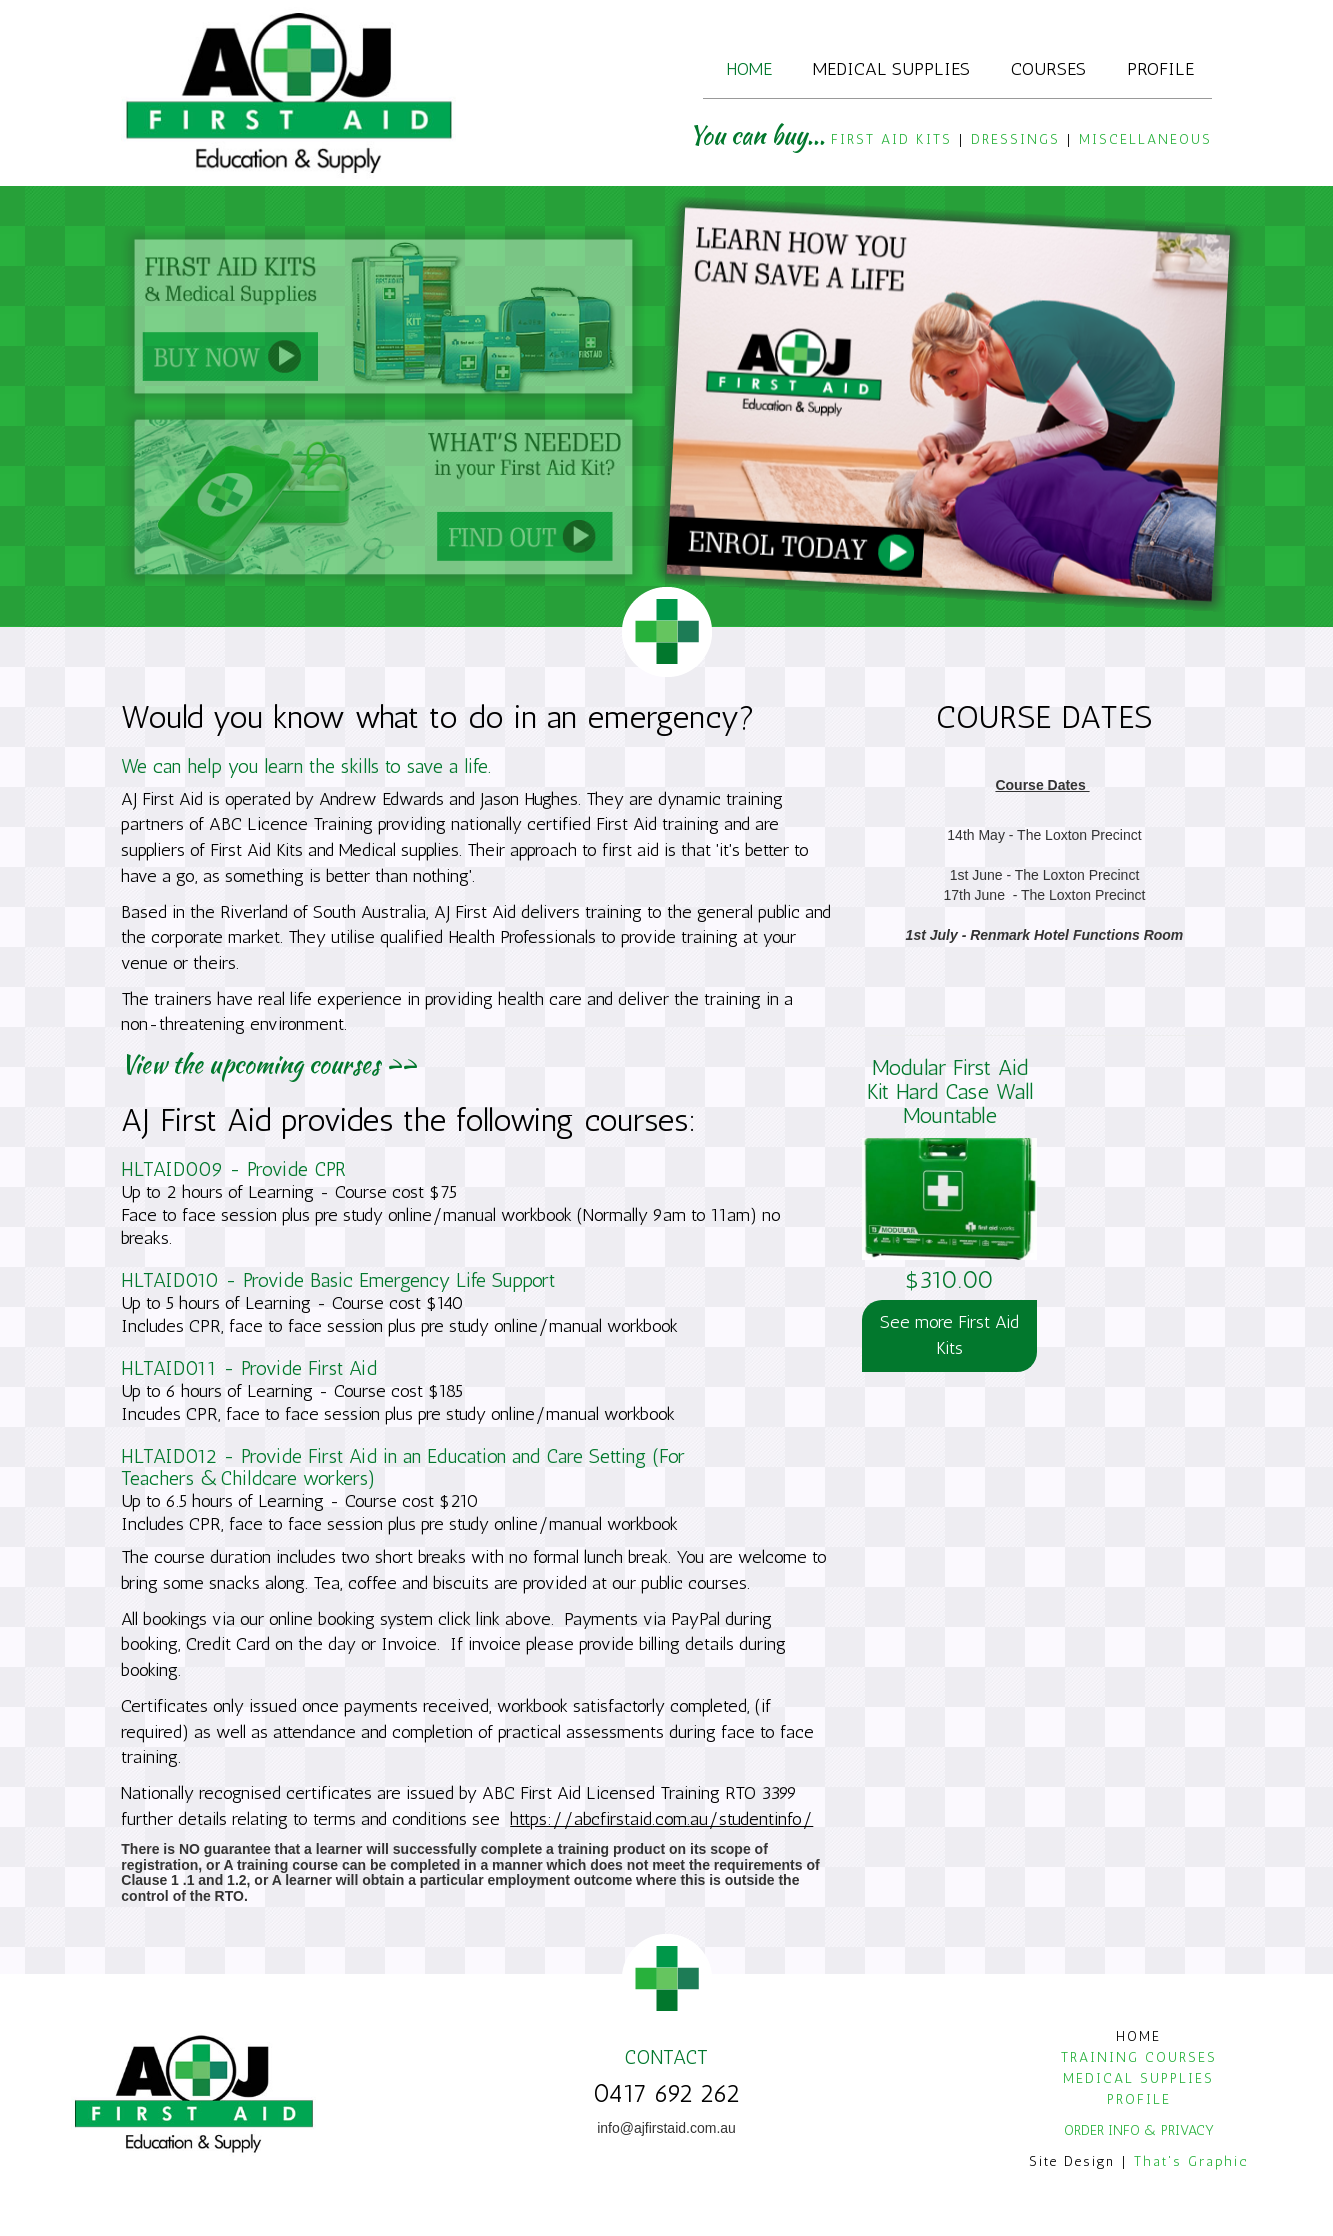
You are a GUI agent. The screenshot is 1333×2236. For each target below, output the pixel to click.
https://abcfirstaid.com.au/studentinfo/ (661, 1819)
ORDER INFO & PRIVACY (1139, 2130)
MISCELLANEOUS (1145, 139)
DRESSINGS (1015, 139)
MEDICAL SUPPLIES (1138, 2078)
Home (749, 68)
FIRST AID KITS (891, 139)
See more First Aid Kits (949, 1335)
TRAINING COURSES (1139, 2057)
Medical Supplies (891, 68)
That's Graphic (1191, 2161)
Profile (1160, 68)
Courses (1048, 68)
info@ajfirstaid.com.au (666, 2128)
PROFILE (1139, 2099)
